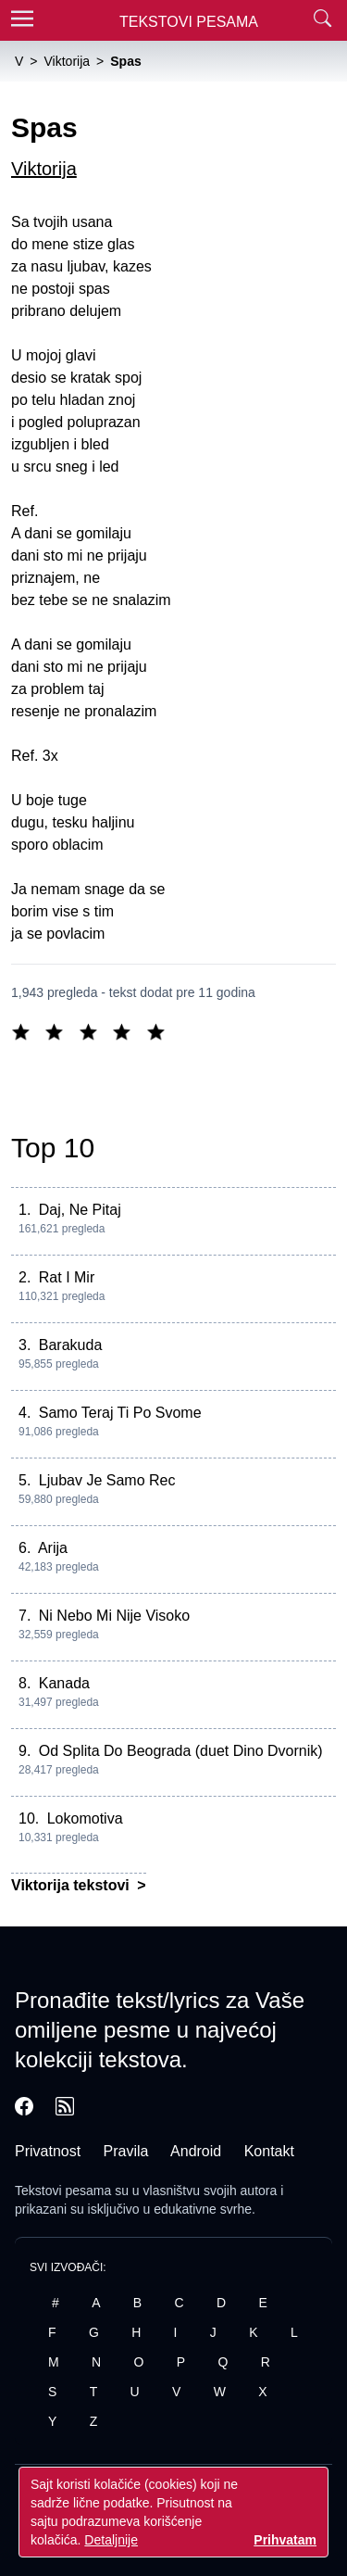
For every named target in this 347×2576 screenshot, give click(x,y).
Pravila (126, 2151)
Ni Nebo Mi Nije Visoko (114, 1615)
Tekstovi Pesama (188, 22)
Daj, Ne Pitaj (80, 1210)
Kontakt (269, 2151)
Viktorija (44, 168)
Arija (53, 1548)
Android (195, 2151)
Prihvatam (285, 2539)
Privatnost (48, 2151)
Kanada (64, 1683)
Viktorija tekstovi (72, 1885)
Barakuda (71, 1345)
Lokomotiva (85, 1818)
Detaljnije (111, 2539)
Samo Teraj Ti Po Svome (120, 1413)
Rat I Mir (66, 1277)
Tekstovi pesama (63, 2190)
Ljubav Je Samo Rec (107, 1480)
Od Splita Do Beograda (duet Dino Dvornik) (181, 1751)
